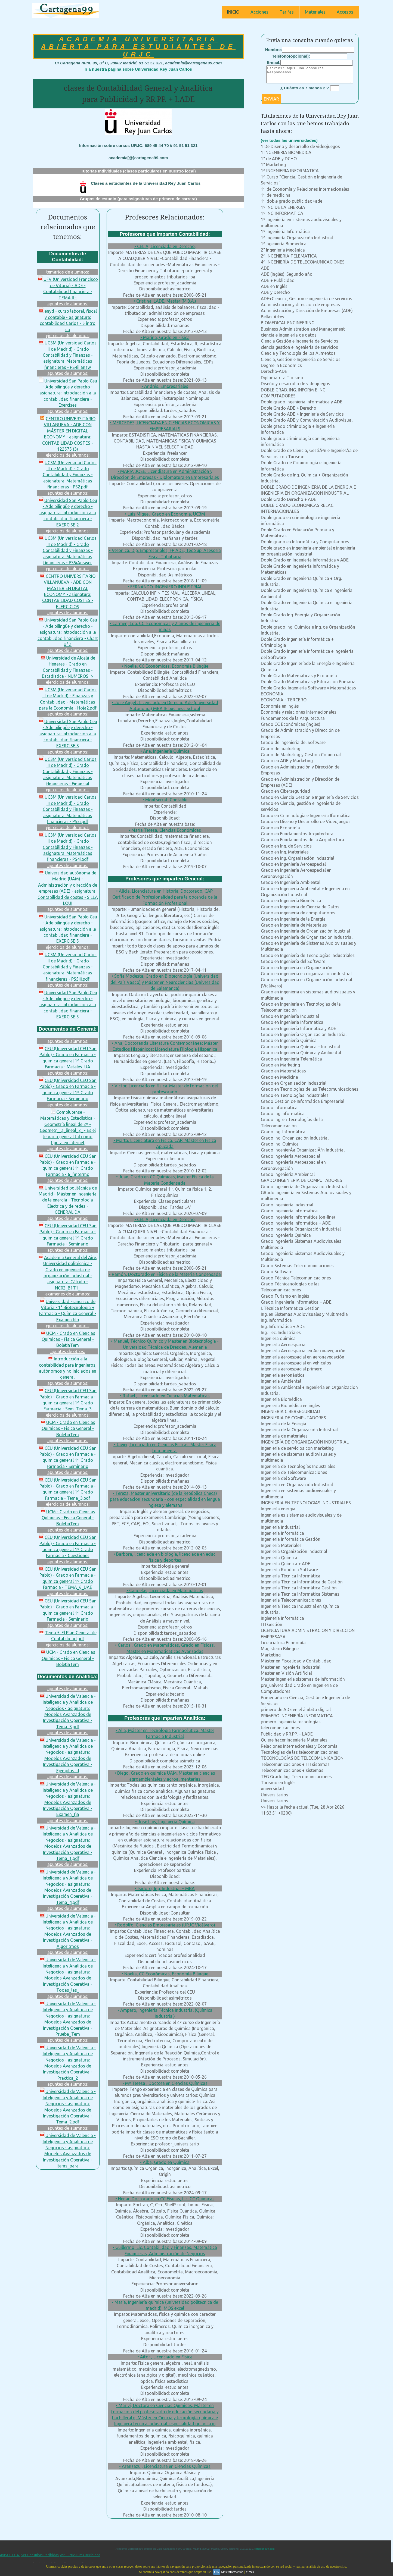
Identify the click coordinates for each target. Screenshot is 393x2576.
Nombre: (273, 49)
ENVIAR (271, 102)
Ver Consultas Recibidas (40, 2555)
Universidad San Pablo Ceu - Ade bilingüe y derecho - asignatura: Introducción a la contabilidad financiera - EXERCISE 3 (67, 733)
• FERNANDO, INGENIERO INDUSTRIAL (165, 586)
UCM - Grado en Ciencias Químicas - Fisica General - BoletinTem (67, 1339)
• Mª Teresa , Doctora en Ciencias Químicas (165, 2083)
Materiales (315, 12)
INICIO (233, 12)
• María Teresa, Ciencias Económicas (165, 830)
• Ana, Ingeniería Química (165, 751)
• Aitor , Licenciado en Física (165, 2356)
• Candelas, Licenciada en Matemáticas (164, 1590)
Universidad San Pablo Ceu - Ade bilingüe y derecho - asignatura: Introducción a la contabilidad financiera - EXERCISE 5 (67, 929)
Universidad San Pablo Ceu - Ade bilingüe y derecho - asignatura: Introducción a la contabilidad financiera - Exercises (67, 393)
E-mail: (274, 62)
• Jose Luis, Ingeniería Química (165, 1821)
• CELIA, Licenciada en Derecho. (165, 246)
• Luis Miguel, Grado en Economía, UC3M (165, 514)
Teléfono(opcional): (291, 56)
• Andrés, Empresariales (164, 386)
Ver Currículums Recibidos (80, 2555)
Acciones (259, 12)
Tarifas (287, 12)
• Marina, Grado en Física (165, 337)
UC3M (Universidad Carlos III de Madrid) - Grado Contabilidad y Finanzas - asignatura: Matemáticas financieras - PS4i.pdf (68, 847)
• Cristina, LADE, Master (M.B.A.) (165, 301)
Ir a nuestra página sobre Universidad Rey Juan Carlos (138, 69)
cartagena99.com (264, 2548)
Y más (250, 2572)
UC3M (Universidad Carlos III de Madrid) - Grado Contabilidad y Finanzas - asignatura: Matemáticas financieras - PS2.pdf (68, 475)
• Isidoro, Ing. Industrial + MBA (165, 1888)
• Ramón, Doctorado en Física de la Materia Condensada (165, 1274)
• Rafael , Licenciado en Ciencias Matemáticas (165, 1395)
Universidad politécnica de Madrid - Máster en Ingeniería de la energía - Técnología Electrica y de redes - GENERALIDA (68, 1200)
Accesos (345, 12)
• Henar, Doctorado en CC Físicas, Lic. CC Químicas (165, 2198)
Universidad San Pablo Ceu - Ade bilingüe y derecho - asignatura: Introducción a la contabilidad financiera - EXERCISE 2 (67, 512)
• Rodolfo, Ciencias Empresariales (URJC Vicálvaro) (165, 1924)
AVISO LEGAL (10, 2555)
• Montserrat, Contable (165, 799)
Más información (232, 2572)
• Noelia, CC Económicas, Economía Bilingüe (165, 666)
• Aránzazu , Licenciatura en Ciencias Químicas (165, 2466)
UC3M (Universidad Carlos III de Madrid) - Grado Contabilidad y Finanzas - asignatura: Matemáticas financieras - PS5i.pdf (68, 809)
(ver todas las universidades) (289, 143)
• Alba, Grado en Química (165, 2162)
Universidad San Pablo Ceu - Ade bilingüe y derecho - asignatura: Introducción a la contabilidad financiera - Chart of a (68, 632)
